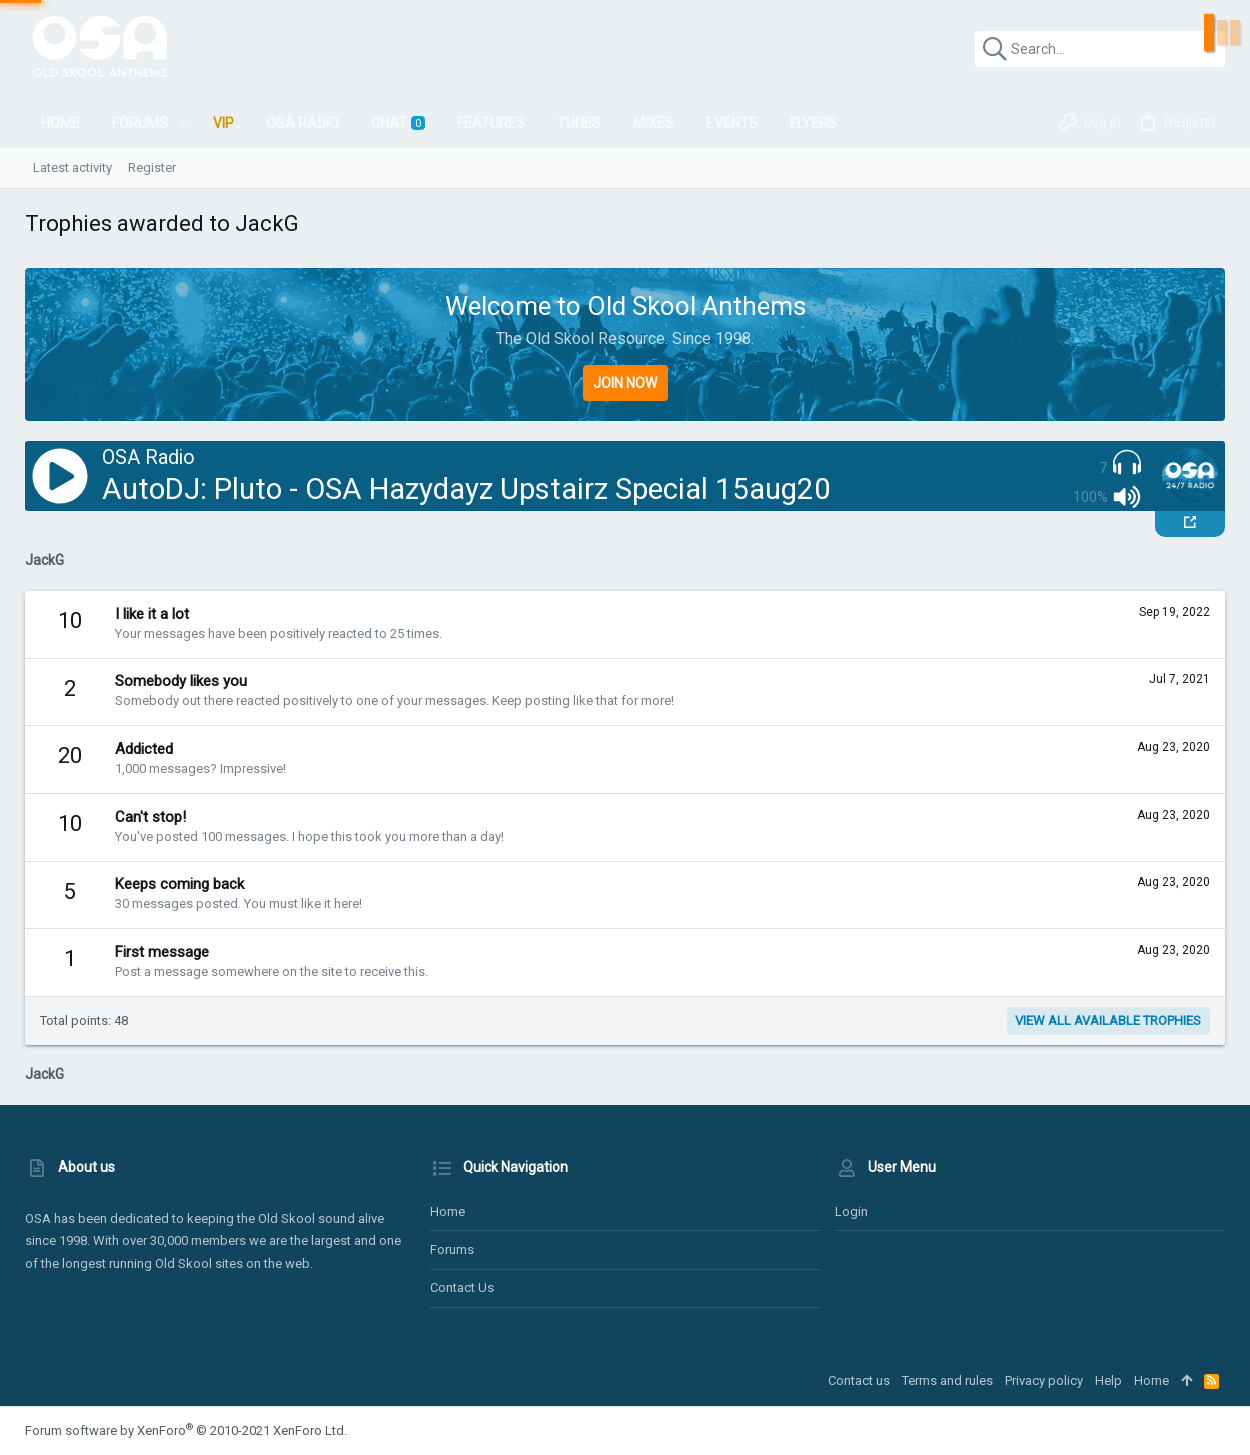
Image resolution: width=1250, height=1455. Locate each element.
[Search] (1100, 49)
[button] (183, 123)
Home (447, 1211)
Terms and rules (947, 1380)
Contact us (462, 1287)
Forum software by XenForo (186, 1430)
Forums (452, 1249)
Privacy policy (1044, 1380)
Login (851, 1211)
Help (1108, 1380)
